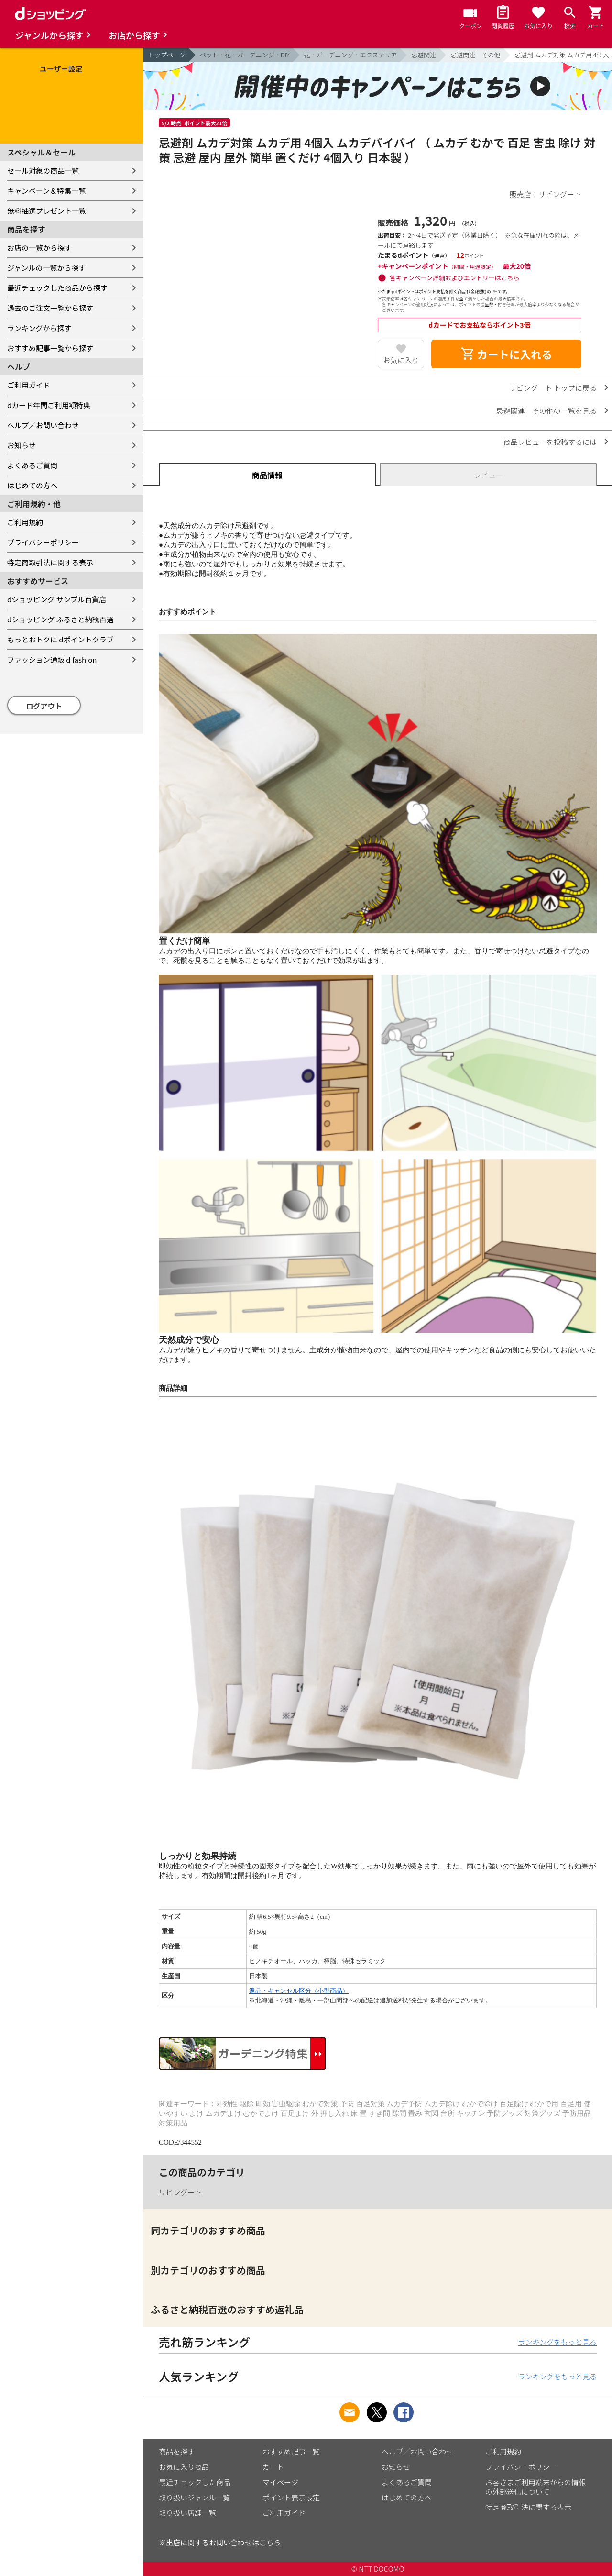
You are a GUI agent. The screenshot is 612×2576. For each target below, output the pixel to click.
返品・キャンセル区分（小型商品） (299, 1990)
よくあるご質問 (32, 465)
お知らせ (21, 445)
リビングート (180, 2192)
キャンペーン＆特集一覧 (46, 191)
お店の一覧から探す (39, 248)
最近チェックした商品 (194, 2482)
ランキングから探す (39, 328)
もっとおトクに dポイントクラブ (60, 639)
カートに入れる (506, 354)
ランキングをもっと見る (557, 2342)
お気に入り (401, 360)
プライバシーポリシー (43, 542)
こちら (270, 2542)
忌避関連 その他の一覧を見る (546, 410)
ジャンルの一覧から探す (46, 268)
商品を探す (177, 2451)
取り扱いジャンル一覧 (194, 2497)
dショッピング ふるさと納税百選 (60, 619)
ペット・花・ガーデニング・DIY (245, 54)
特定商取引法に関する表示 (50, 562)
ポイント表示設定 (291, 2497)
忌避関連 (423, 54)
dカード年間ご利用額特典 (48, 405)
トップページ (167, 54)
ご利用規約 (25, 522)
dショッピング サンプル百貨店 (56, 599)
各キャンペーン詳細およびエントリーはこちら (455, 277)
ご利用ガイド (28, 385)
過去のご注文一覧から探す (50, 308)
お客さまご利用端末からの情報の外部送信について (535, 2487)
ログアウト (44, 706)
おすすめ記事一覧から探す (50, 348)
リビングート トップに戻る (553, 387)
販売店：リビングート (545, 194)
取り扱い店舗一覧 (187, 2513)
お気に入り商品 (184, 2467)
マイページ (280, 2482)
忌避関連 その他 (475, 54)
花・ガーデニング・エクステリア (350, 54)
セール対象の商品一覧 (43, 171)
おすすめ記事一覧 (291, 2451)
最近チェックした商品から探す (57, 288)
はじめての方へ (32, 485)
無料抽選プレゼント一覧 (46, 211)
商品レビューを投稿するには (550, 441)
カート (273, 2467)
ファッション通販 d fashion (52, 659)
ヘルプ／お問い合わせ (43, 425)
